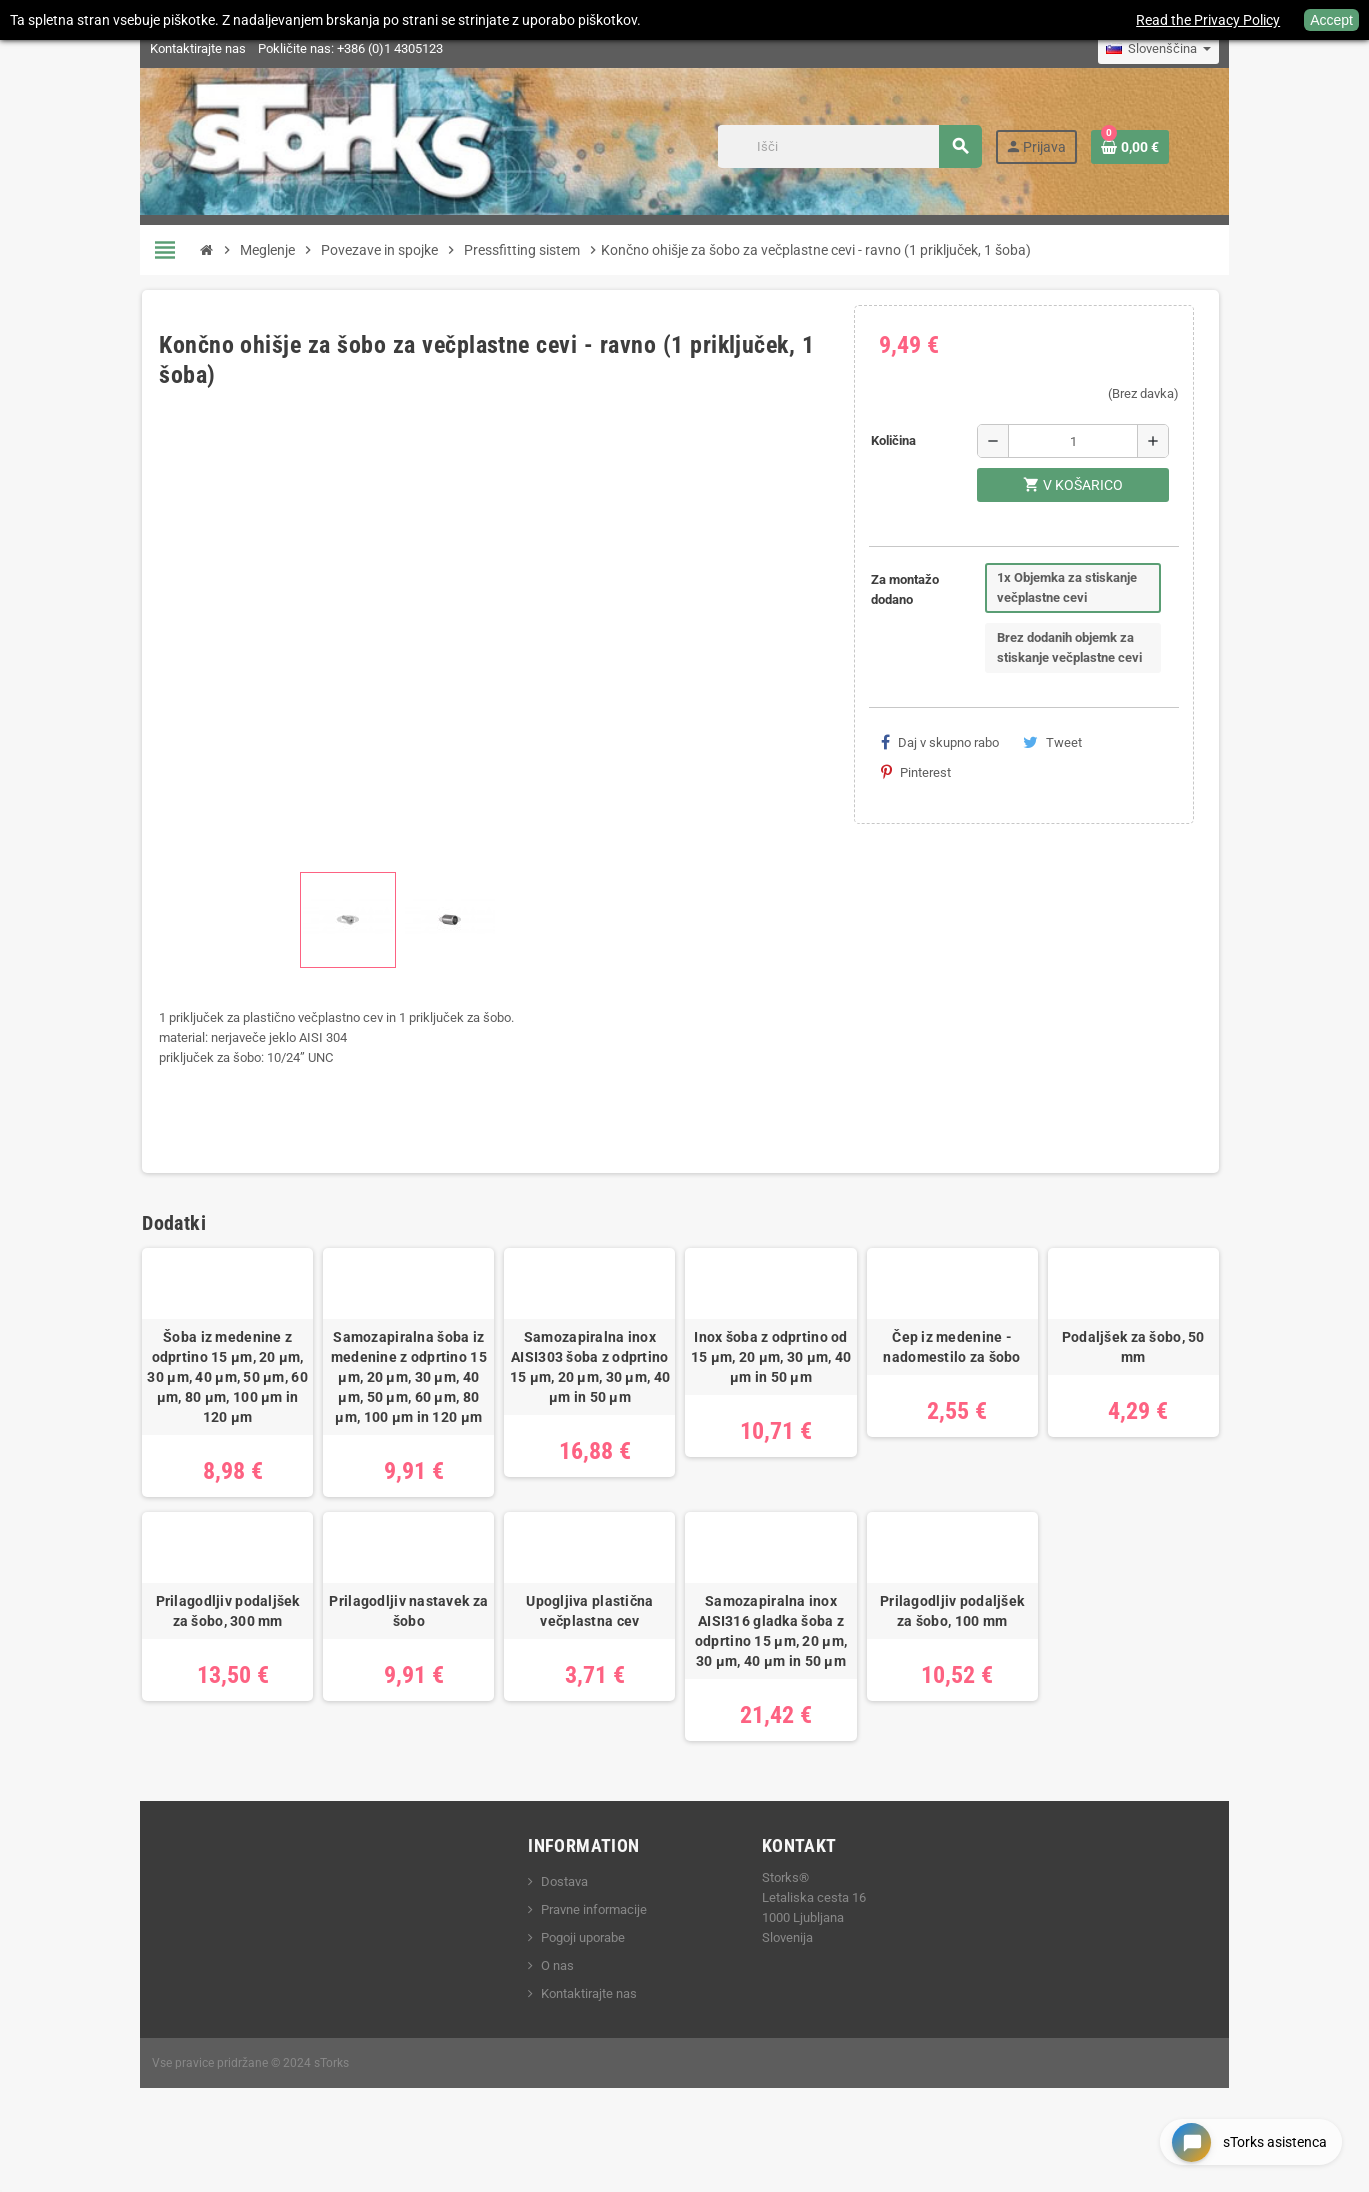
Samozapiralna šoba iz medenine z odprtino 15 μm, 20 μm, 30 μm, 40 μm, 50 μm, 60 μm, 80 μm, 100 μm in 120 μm (381, 1412)
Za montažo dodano (925, 589)
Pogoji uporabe (565, 1991)
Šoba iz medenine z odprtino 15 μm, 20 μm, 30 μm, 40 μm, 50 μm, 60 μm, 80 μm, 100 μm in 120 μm (181, 1402)
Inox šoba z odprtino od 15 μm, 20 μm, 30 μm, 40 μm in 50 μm (780, 1392)
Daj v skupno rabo (960, 742)
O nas (539, 2019)
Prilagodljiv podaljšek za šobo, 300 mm (181, 1665)
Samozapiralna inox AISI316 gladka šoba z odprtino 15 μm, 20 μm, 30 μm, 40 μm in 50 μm (780, 1685)
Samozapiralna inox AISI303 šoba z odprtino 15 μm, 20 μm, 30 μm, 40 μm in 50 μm (580, 1402)
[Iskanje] (901, 146)
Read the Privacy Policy (1208, 20)
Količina (913, 440)
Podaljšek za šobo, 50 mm (1179, 1372)
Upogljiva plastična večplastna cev (580, 1665)
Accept (1331, 20)
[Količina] (1115, 441)
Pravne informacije (576, 1963)
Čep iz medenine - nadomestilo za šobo (979, 1382)
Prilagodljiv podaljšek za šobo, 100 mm (979, 1665)
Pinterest (1161, 742)
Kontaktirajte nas (143, 48)
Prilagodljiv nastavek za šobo (381, 1665)
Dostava (546, 1935)
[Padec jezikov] (1214, 49)
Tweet (1072, 742)
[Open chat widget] (1243, 2135)
